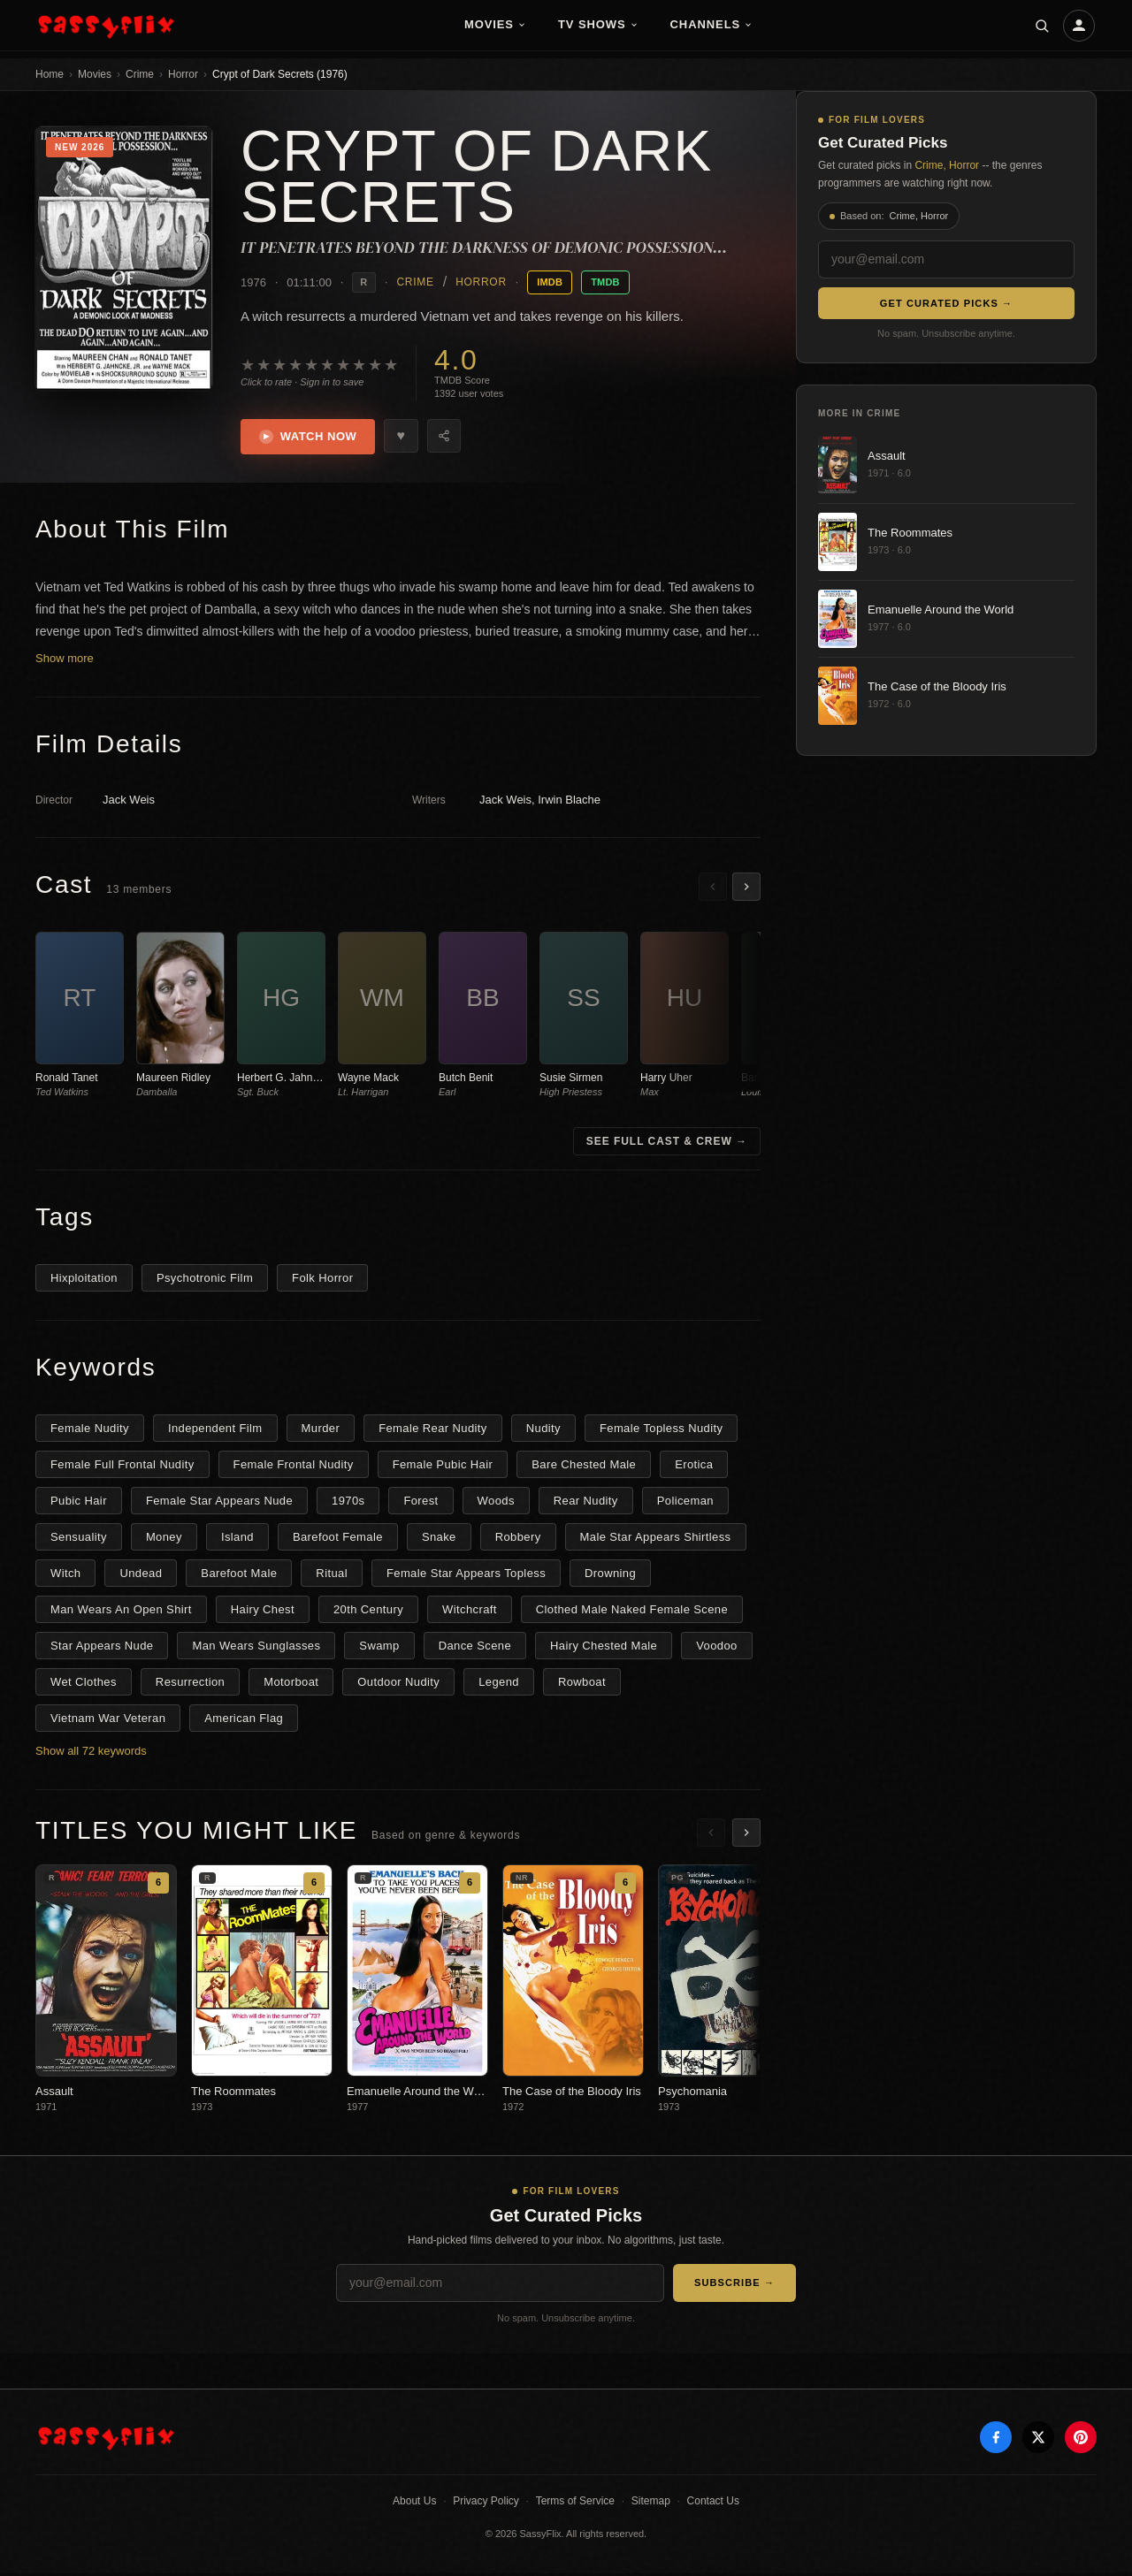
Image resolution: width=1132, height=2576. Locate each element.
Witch (65, 1575)
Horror (183, 74)
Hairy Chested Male (603, 1648)
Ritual (332, 1575)
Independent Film (215, 1430)
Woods (496, 1503)
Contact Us (713, 2504)
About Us (414, 2504)
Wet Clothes (83, 1684)
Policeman (685, 1503)
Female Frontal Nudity (293, 1467)
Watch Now (311, 438)
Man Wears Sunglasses (256, 1648)
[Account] (1079, 25)
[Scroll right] (746, 889)
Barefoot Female (338, 1539)
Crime (140, 74)
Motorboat (291, 1684)
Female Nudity (89, 1430)
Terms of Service (575, 2504)
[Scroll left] (713, 889)
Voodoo (716, 1648)
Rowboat (582, 1684)
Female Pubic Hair (443, 1467)
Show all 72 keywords (91, 1753)
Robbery (518, 1539)
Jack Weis (129, 803)
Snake (439, 1539)
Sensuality (78, 1539)
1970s (348, 1503)
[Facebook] (996, 2441)
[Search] (1042, 26)
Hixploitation (84, 1280)
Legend (498, 1684)
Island (237, 1539)
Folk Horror (322, 1280)
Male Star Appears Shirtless (655, 1539)
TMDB (605, 282)
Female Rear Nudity (433, 1430)
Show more (64, 661)
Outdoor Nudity (398, 1684)
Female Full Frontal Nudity (122, 1467)
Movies (495, 24)
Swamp (379, 1648)
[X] (1038, 2441)
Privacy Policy (486, 2504)
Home (49, 74)
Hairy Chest (262, 1612)
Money (164, 1539)
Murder (321, 1430)
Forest (420, 1503)
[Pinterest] (1081, 2441)
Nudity (543, 1430)
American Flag (243, 1720)
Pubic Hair (78, 1503)
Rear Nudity (586, 1503)
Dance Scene (475, 1648)
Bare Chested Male (584, 1467)
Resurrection (190, 1684)
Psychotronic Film (205, 1280)
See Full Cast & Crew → (666, 1144)
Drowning (610, 1575)
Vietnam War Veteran (107, 1720)
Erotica (694, 1467)
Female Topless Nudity (661, 1430)
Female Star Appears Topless (466, 1575)
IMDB (549, 282)
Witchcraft (469, 1612)
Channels (711, 24)
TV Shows (598, 24)
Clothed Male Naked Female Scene (632, 1612)
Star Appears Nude (101, 1648)
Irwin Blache (569, 803)
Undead (140, 1575)
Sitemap (650, 2504)
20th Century (368, 1612)
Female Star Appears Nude (219, 1503)
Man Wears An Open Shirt (121, 1612)
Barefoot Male (239, 1575)
